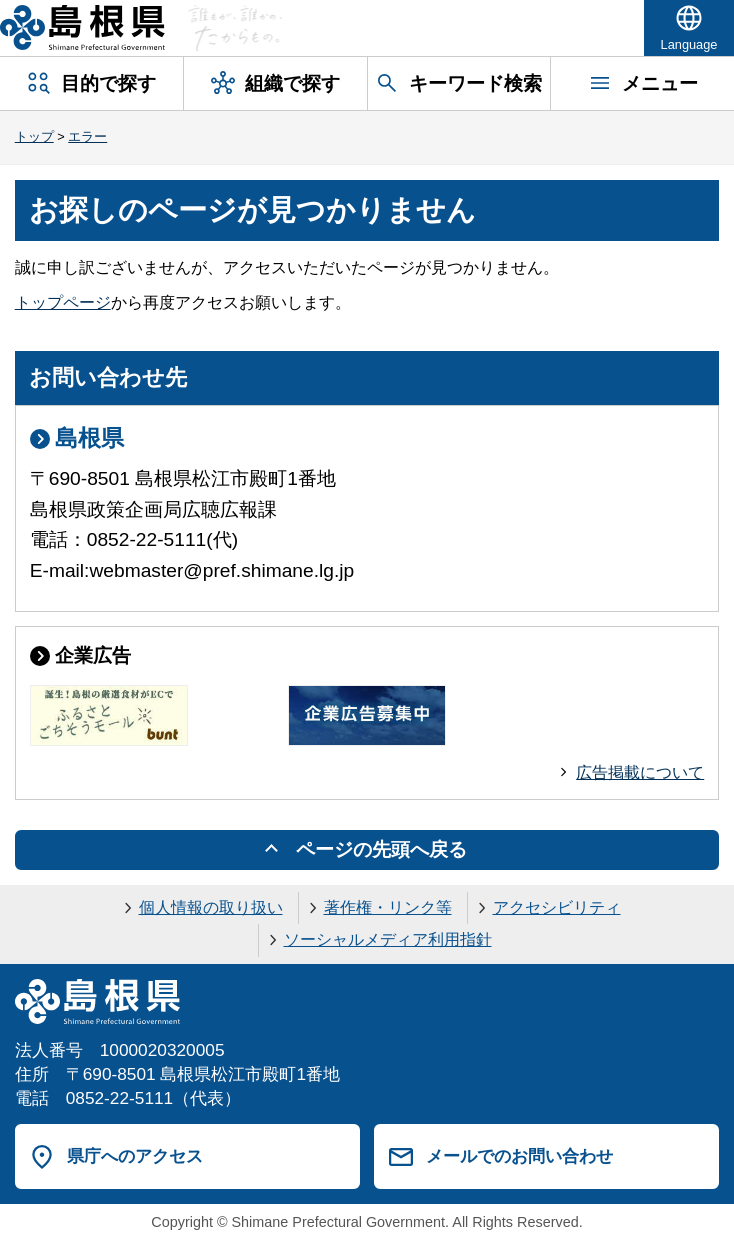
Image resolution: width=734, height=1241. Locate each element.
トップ (34, 136)
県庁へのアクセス (135, 1156)
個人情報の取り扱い (211, 907)
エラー (87, 136)
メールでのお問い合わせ (519, 1156)
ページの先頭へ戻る (381, 849)
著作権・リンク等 (388, 907)
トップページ (63, 302)
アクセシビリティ (557, 907)
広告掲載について (640, 772)
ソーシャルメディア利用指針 (388, 939)
